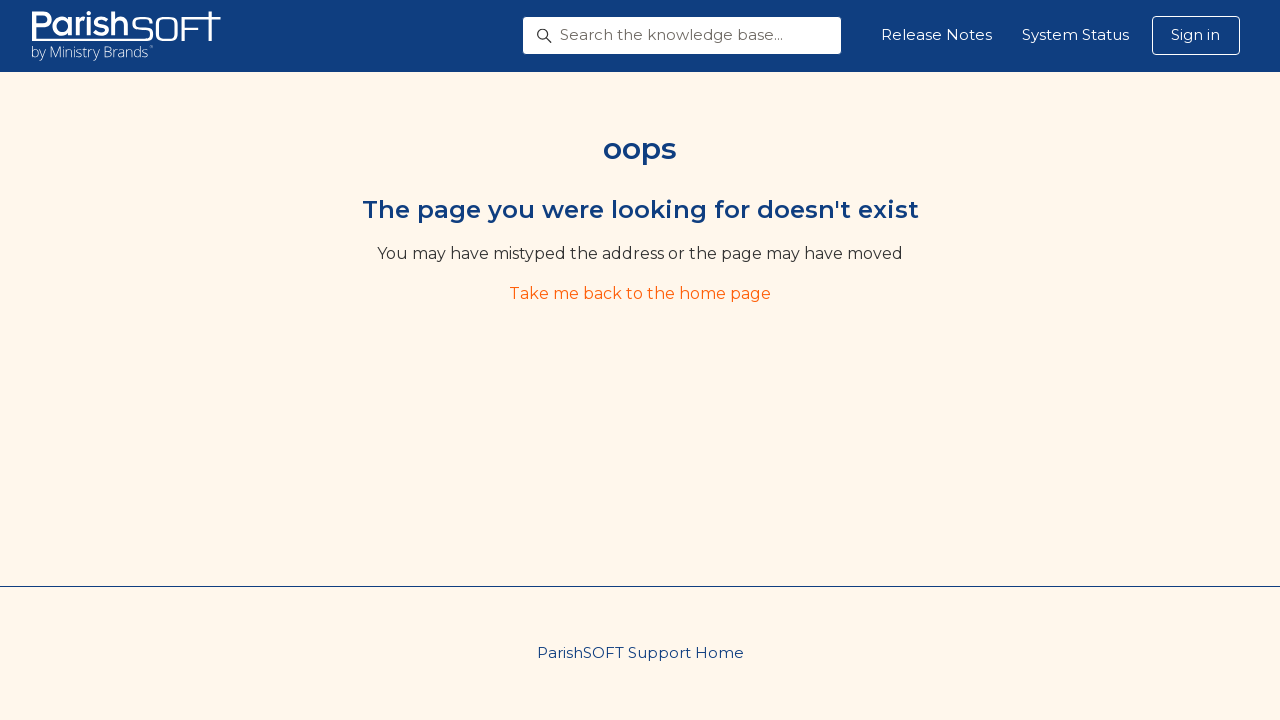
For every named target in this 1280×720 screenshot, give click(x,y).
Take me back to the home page (640, 293)
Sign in (1195, 34)
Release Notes (936, 34)
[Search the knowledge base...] (682, 36)
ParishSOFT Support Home (640, 652)
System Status (1075, 34)
